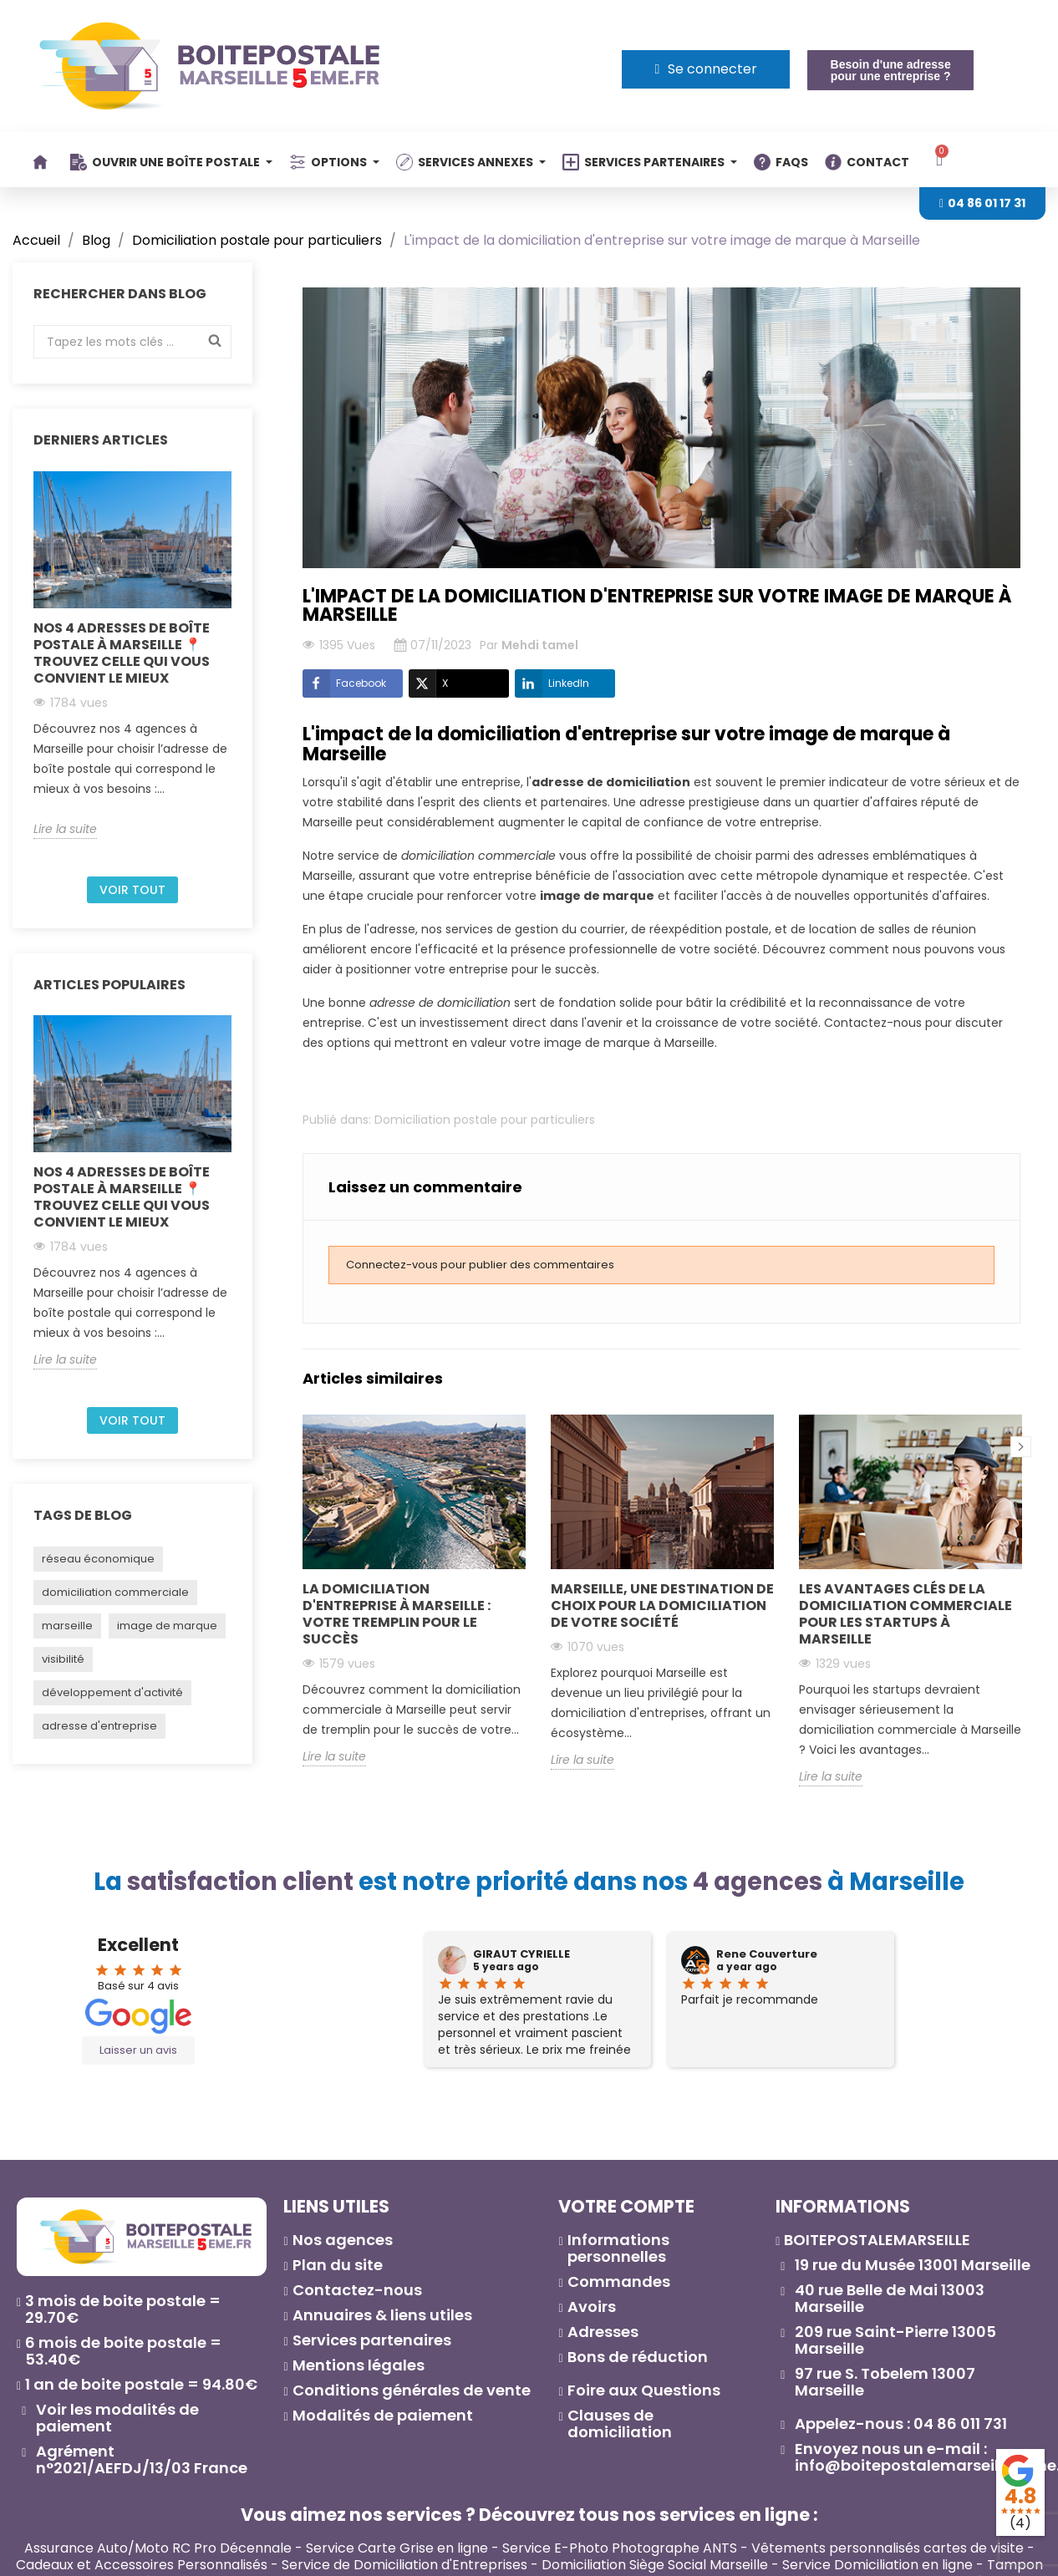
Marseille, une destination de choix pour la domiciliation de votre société (662, 1605)
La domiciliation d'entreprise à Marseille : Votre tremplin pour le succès (397, 1614)
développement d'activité (112, 1692)
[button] (890, 70)
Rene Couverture (766, 1954)
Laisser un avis (138, 2050)
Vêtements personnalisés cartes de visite (887, 2548)
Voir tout (132, 890)
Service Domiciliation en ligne (877, 2564)
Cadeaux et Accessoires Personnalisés (141, 2564)
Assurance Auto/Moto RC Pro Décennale (158, 2548)
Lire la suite (65, 829)
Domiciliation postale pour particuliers (484, 1119)
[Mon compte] (706, 69)
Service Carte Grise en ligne (397, 2548)
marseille (67, 1625)
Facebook (344, 683)
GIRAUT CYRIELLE (521, 1954)
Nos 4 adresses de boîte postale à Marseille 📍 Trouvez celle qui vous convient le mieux (121, 653)
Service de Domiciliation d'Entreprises (404, 2564)
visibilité (63, 1659)
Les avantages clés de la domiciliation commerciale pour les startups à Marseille (905, 1614)
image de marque (167, 1625)
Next (1020, 1446)
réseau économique (98, 1559)
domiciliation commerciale (115, 1592)
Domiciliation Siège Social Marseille (655, 2564)
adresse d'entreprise (99, 1726)
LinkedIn (552, 683)
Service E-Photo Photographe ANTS (619, 2548)
